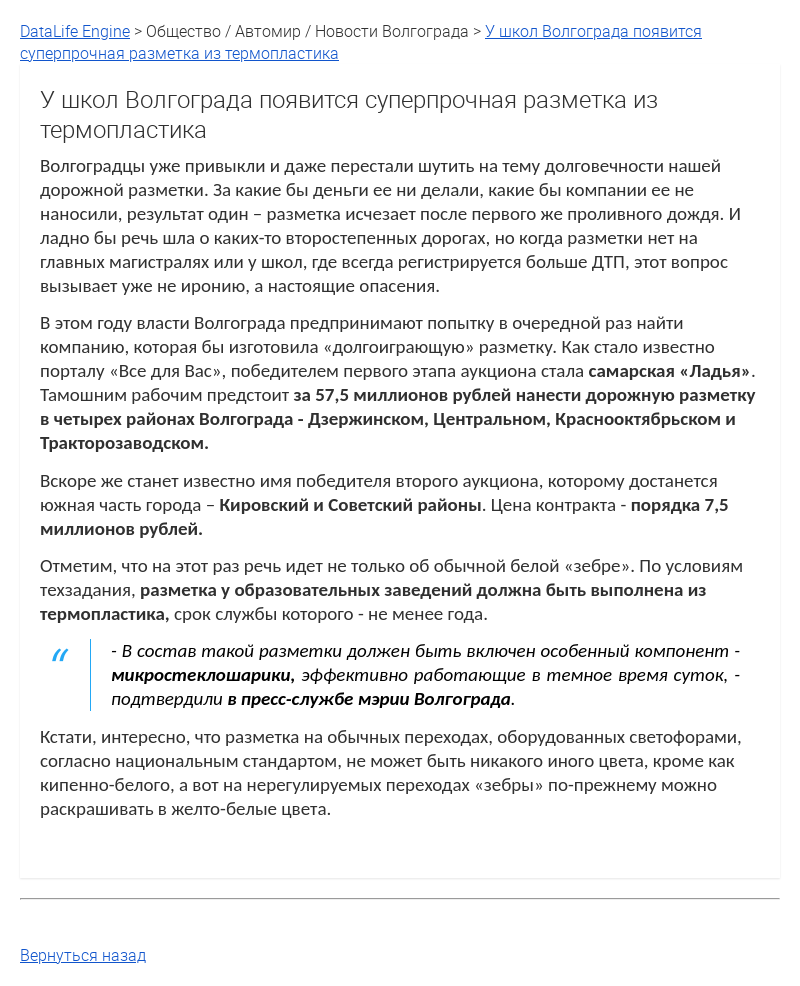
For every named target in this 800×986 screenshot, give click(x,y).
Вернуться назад (83, 955)
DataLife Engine (75, 31)
